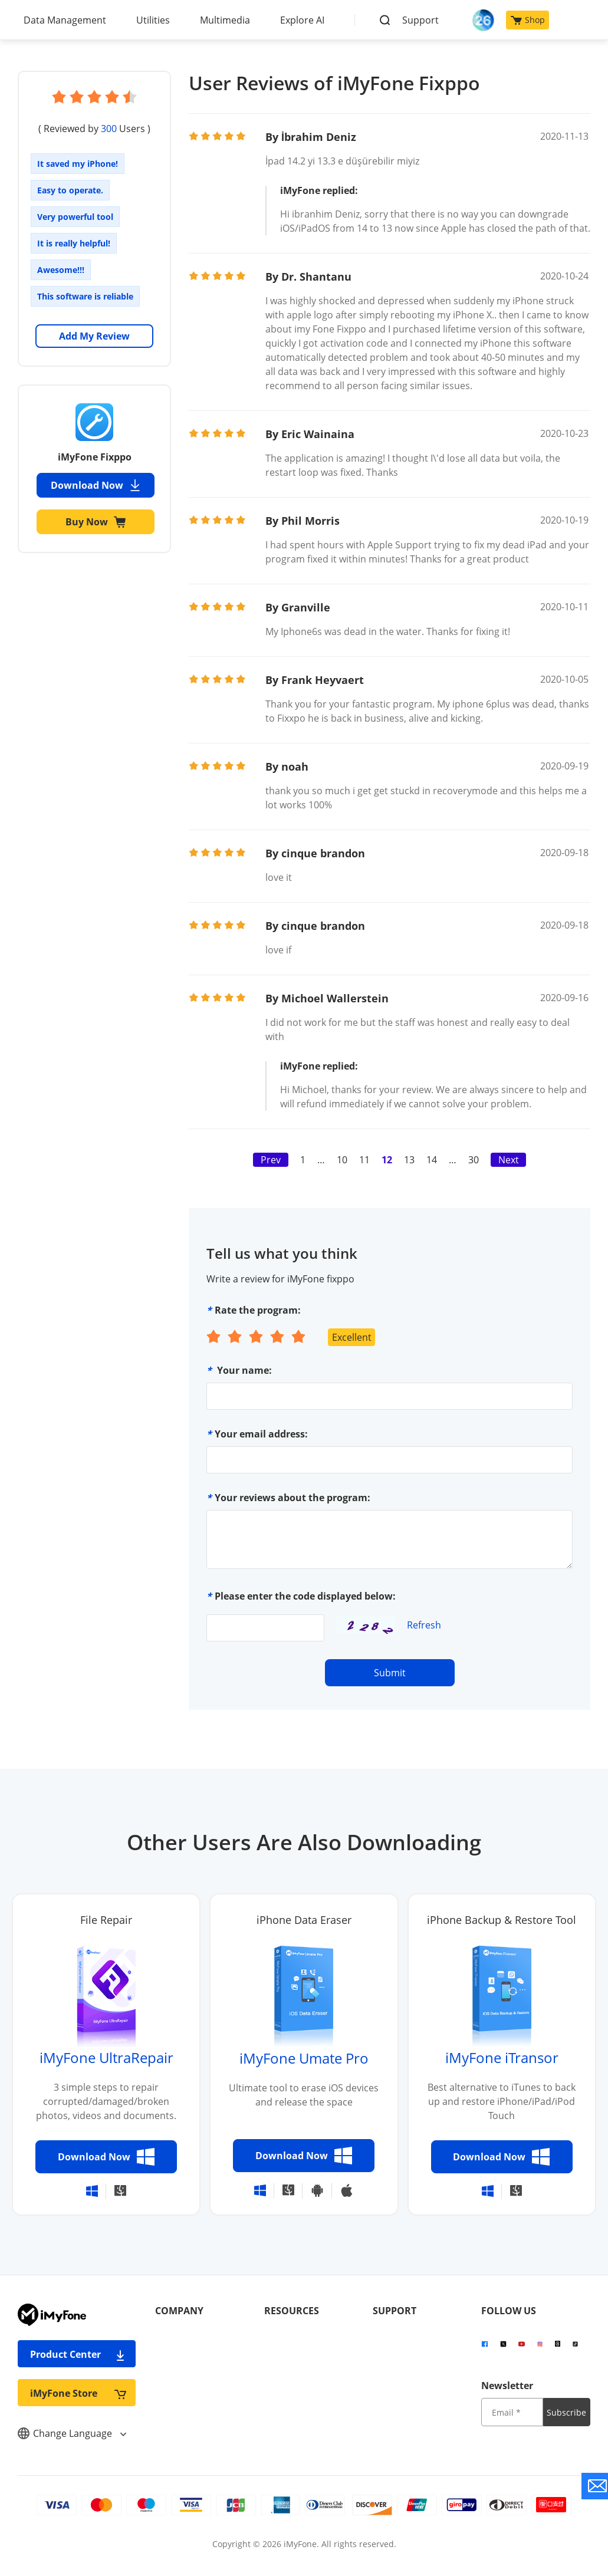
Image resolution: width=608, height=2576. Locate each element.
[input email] (512, 2412)
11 (364, 1159)
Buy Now (95, 521)
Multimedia (225, 20)
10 (342, 1159)
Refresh (424, 1624)
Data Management (65, 20)
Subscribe (566, 2412)
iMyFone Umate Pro (304, 2058)
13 (409, 1159)
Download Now (96, 485)
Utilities (153, 20)
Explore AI (302, 20)
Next (508, 1159)
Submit (390, 1672)
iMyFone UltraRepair (106, 2057)
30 (473, 1159)
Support (420, 20)
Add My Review (94, 336)
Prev (271, 1159)
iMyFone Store (78, 2393)
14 (431, 1159)
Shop (528, 19)
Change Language (72, 2433)
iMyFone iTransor (501, 2057)
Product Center (78, 2354)
